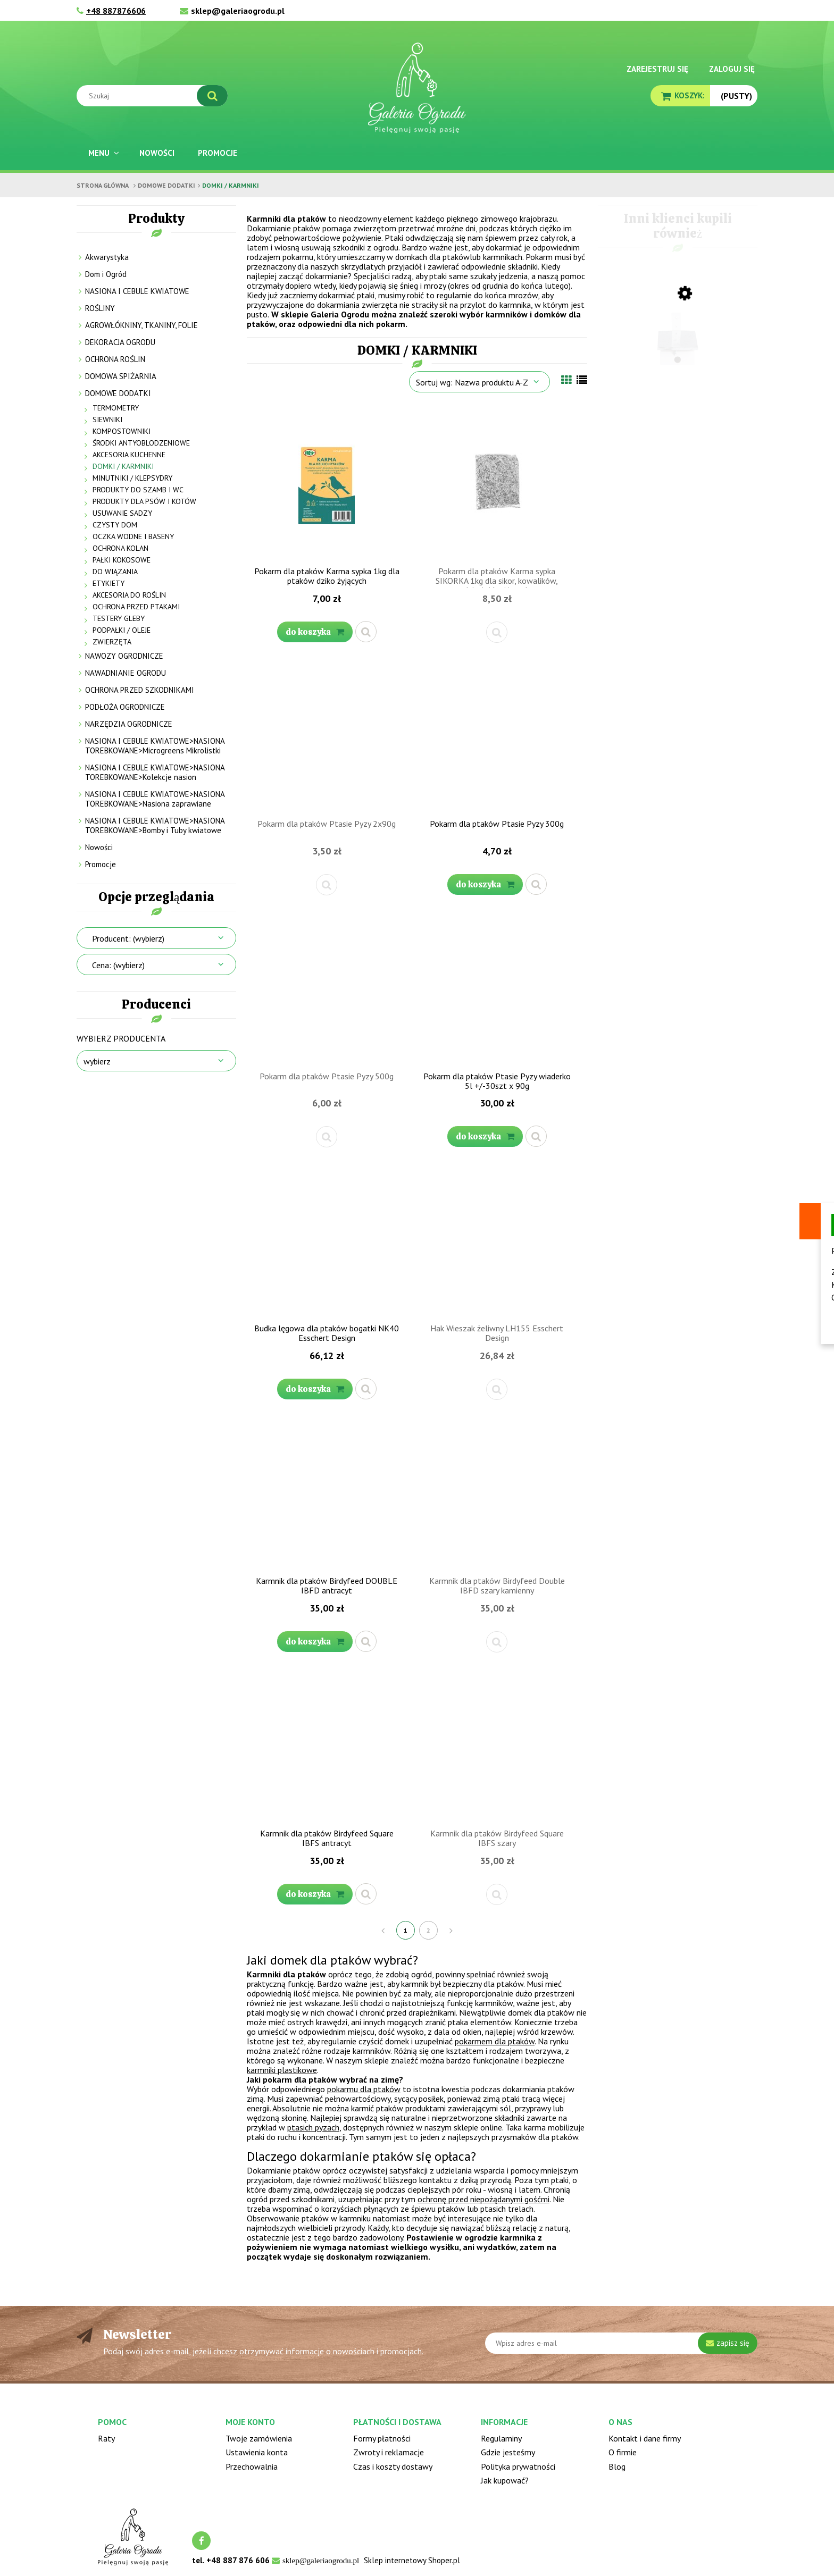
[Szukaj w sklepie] (154, 95)
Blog (617, 2466)
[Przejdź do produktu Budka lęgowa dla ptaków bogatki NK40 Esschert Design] (326, 1240)
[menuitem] (102, 153)
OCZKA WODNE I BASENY (133, 536)
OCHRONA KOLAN (120, 548)
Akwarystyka (107, 257)
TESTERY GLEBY (119, 618)
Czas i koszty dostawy (392, 2466)
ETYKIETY (108, 583)
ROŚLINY (100, 308)
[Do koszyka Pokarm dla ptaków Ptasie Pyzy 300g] (485, 884)
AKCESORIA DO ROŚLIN (129, 595)
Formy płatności (382, 2438)
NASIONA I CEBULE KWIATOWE (137, 291)
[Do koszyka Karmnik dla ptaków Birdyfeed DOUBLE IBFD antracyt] (315, 1641)
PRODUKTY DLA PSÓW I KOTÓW (144, 501)
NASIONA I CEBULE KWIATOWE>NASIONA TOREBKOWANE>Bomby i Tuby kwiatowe (154, 825)
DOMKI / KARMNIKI (123, 466)
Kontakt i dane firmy (644, 2438)
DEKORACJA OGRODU (120, 342)
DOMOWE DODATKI (118, 393)
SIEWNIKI (107, 419)
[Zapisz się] (727, 2343)
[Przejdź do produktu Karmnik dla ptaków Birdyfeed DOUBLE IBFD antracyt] (326, 1493)
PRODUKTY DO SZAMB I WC (138, 489)
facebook (201, 2540)
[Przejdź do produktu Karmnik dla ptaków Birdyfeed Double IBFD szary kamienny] (496, 1493)
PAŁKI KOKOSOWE (122, 560)
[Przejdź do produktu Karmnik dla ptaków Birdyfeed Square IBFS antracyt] (326, 1745)
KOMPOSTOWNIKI (122, 431)
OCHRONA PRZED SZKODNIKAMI (139, 690)
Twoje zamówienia (259, 2438)
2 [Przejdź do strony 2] (428, 1930)
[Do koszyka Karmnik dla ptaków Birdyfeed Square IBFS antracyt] (315, 1894)
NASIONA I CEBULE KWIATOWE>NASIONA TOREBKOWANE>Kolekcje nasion (154, 772)
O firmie (622, 2452)
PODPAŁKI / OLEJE (122, 630)
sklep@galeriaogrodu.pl (238, 10)
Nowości (99, 847)
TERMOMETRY (116, 408)
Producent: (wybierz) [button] (128, 938)
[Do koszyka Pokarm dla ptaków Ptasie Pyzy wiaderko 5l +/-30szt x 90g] (485, 1136)
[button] (366, 631)
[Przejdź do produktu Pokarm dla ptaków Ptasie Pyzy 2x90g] (326, 735)
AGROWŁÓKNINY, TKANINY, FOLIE (141, 325)
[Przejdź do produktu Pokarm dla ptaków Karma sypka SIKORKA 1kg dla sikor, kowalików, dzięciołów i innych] (496, 483)
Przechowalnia (252, 2466)
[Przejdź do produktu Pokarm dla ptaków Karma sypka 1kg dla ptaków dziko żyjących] (326, 483)
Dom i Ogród (106, 274)
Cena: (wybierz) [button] (118, 965)
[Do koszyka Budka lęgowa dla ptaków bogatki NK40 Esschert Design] (315, 1389)
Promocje (100, 864)
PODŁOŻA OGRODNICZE (125, 707)
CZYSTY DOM (115, 525)
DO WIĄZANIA (115, 571)
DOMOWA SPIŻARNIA (120, 376)
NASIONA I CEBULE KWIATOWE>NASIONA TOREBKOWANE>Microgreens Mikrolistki (154, 746)
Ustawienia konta (257, 2452)
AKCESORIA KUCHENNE (129, 454)
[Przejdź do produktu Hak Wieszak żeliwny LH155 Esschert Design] (496, 1240)
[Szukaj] (212, 95)
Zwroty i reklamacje (388, 2452)
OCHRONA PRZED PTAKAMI (136, 606)
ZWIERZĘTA (112, 642)
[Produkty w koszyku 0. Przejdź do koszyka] (680, 95)
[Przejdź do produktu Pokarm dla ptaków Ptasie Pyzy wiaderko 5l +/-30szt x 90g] (496, 988)
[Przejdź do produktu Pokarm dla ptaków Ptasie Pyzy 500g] (326, 988)
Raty (106, 2438)
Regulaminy (501, 2438)
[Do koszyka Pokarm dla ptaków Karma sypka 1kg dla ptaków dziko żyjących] (315, 632)
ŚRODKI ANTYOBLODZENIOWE (141, 443)
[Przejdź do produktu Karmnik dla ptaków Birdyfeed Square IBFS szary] (496, 1745)
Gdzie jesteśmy (508, 2452)
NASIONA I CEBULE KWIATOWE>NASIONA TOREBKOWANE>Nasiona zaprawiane (154, 799)
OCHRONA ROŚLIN (115, 359)
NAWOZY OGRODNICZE (124, 656)
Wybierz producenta (121, 1038)
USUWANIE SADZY (122, 513)
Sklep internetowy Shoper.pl (412, 2560)
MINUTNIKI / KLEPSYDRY (132, 478)
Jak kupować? (505, 2480)
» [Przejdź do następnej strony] (451, 1930)
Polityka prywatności (518, 2466)
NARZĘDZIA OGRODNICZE (128, 724)
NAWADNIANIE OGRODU (125, 673)
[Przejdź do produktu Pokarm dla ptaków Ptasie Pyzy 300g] (496, 735)
